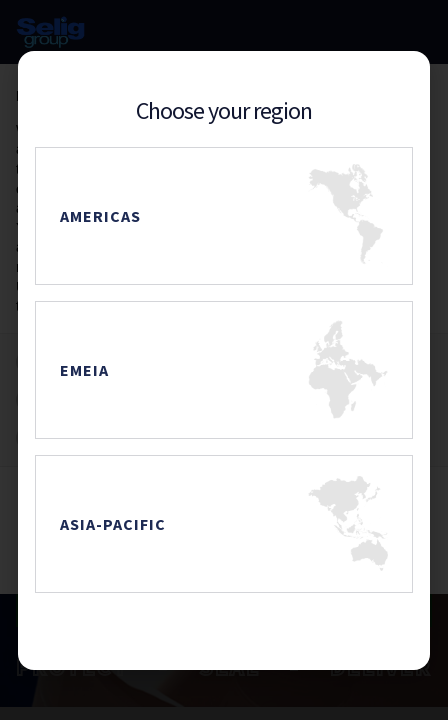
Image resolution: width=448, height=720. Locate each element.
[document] (224, 360)
